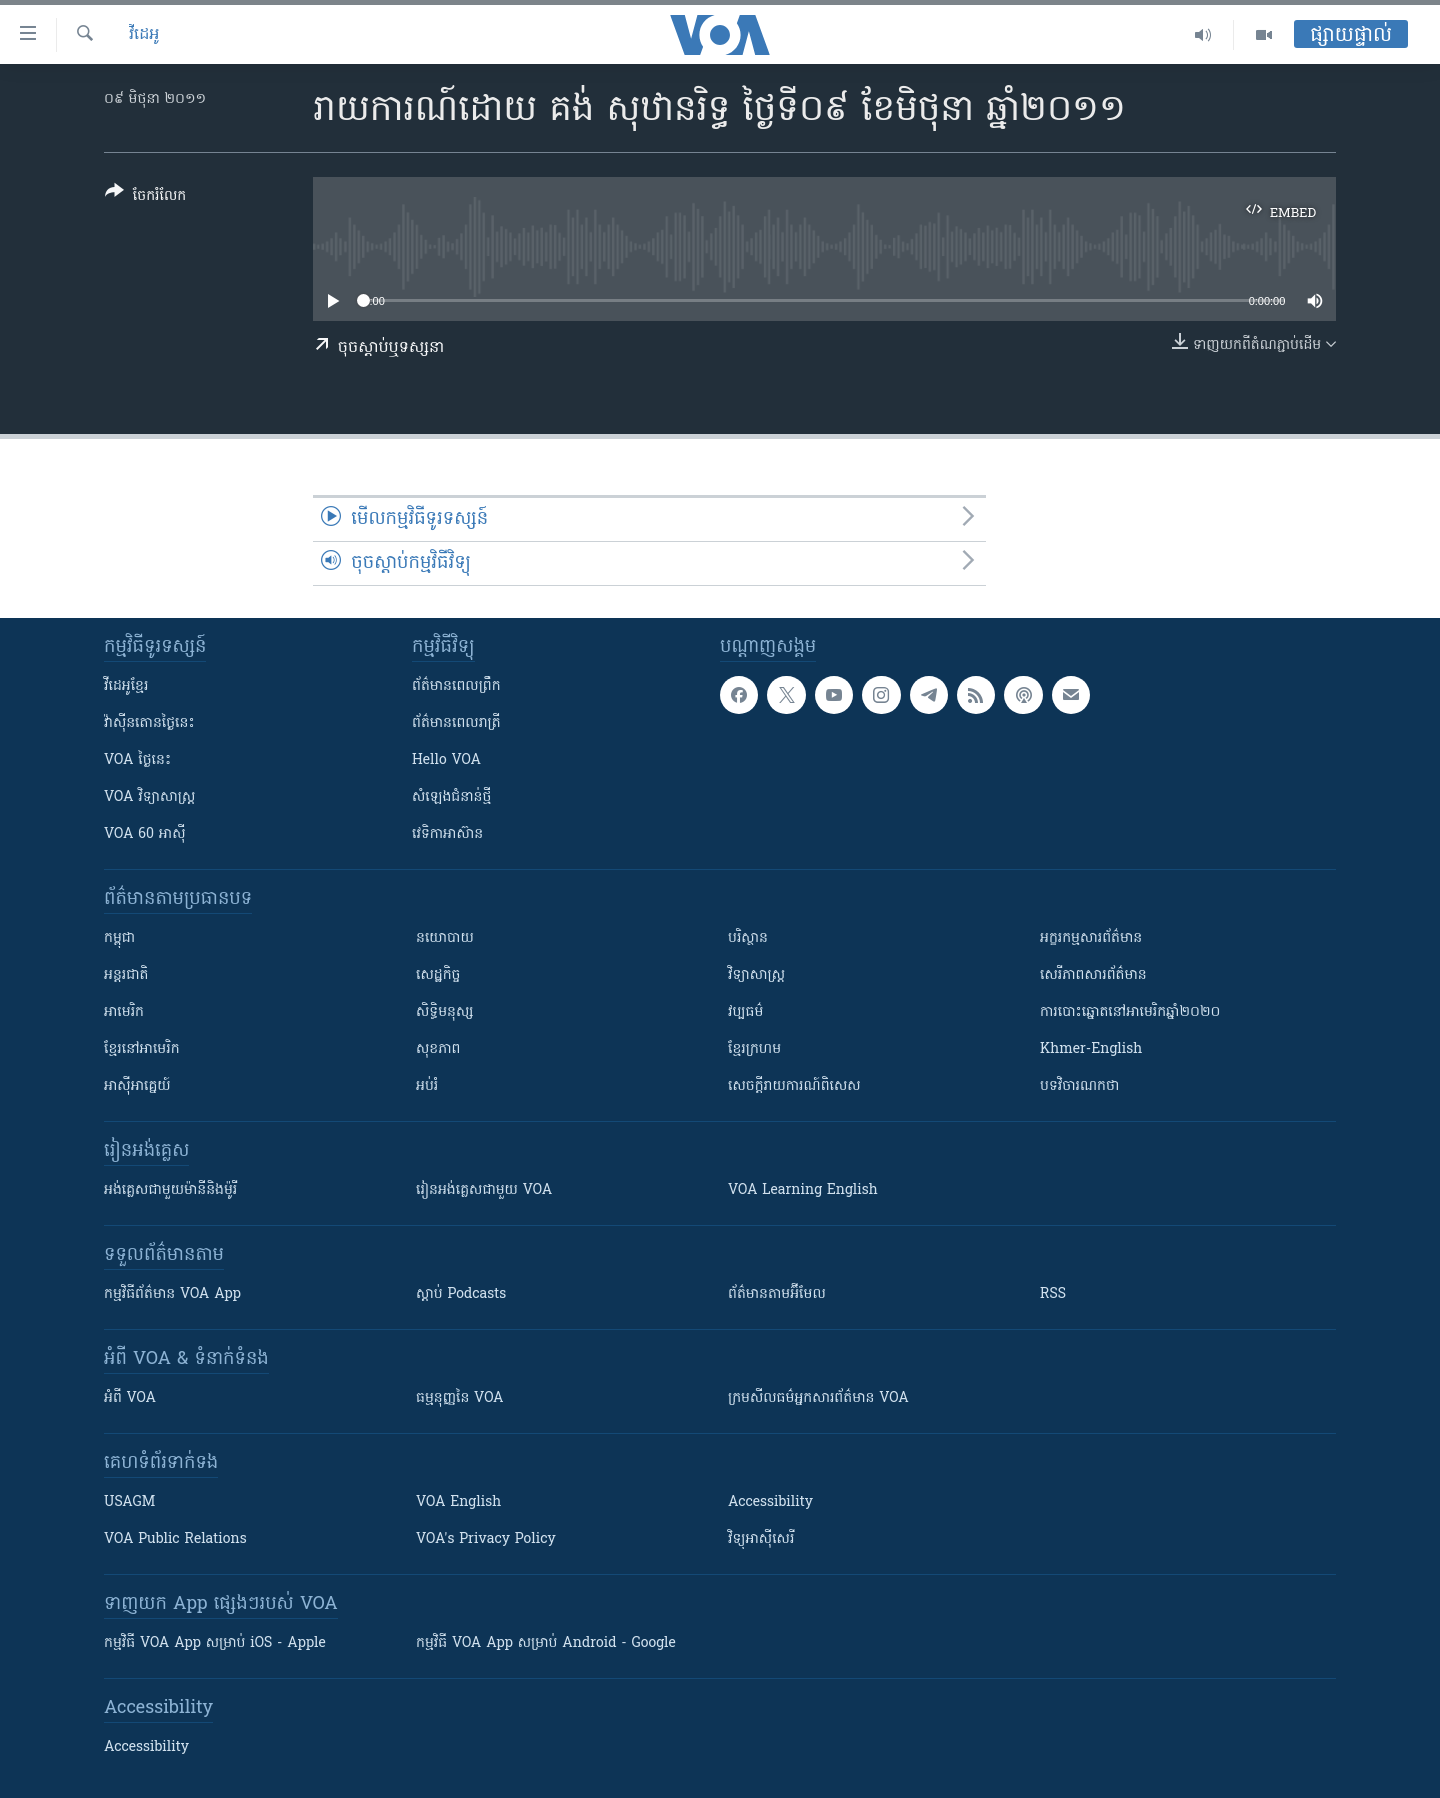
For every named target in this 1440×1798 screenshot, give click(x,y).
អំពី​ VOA (130, 1398)
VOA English (458, 1502)
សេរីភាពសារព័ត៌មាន (1093, 975)
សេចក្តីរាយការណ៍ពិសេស (794, 1086)
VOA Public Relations (175, 1539)
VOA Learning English (803, 1190)
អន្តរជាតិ (126, 975)
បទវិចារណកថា (1079, 1086)
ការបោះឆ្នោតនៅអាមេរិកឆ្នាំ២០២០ (1130, 1012)
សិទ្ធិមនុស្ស (445, 1012)
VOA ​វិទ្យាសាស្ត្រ (149, 797)
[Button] (145, 197)
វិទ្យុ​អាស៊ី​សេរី (761, 1539)
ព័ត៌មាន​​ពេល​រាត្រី (456, 723)
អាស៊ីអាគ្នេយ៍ (137, 1086)
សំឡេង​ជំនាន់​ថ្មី (451, 797)
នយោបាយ (445, 938)
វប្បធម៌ (745, 1012)
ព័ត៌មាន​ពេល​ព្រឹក (456, 686)
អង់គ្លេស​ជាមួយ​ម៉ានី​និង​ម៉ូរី (170, 1190)
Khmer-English (1091, 1049)
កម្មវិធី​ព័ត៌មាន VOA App (172, 1294)
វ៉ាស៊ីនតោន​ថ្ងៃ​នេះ (149, 723)
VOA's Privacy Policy (486, 1539)
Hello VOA (446, 760)
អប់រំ (427, 1086)
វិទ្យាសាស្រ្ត (756, 975)
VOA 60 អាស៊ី (145, 834)
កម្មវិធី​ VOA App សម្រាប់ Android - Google (546, 1643)
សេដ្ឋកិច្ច (438, 975)
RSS (1053, 1294)
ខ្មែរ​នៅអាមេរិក (142, 1049)
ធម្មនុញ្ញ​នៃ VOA (460, 1398)
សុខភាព (438, 1049)
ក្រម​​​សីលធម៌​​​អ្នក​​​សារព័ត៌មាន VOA (818, 1398)
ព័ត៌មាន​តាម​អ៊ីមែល (777, 1294)
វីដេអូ (144, 35)
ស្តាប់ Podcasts (461, 1294)
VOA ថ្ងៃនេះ (137, 760)
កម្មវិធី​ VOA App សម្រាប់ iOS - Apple (215, 1643)
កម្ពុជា (119, 938)
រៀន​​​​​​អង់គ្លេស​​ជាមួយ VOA (484, 1190)
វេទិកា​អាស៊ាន (447, 834)
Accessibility (770, 1502)
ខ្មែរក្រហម (754, 1049)
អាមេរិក (124, 1012)
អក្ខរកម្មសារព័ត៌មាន (1091, 938)
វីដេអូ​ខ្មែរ (126, 686)
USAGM (129, 1502)
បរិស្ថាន (748, 938)
